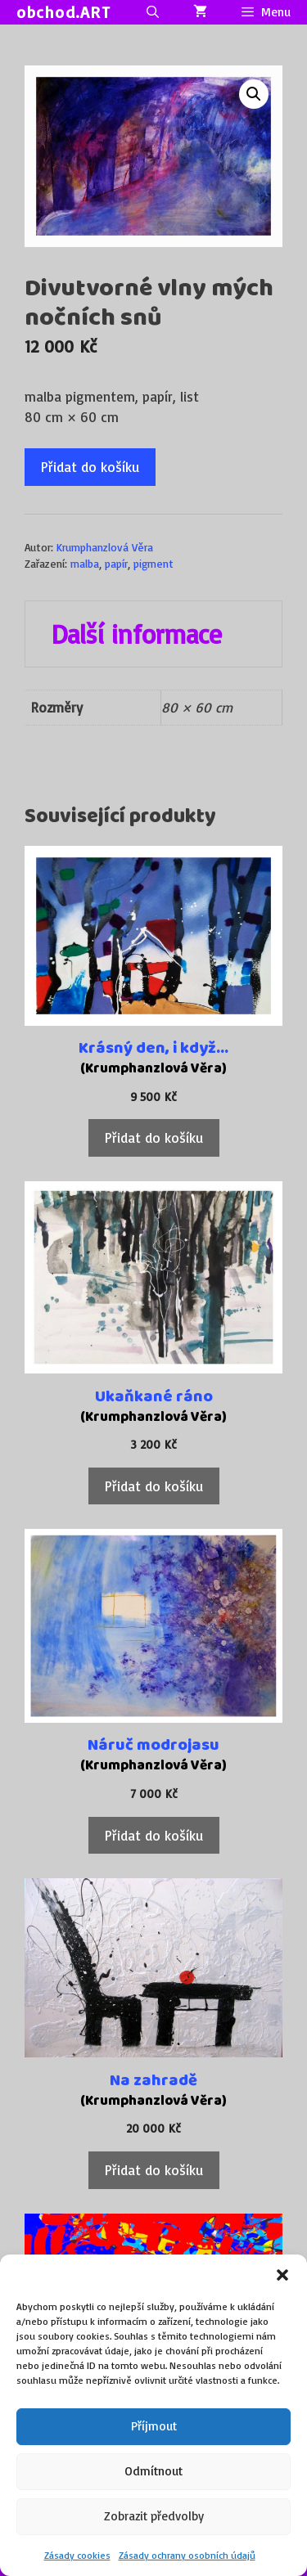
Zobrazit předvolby (154, 2516)
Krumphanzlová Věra (104, 547)
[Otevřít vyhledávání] (152, 12)
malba (84, 563)
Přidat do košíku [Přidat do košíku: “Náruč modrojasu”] (154, 1835)
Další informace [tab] (137, 634)
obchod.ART (63, 12)
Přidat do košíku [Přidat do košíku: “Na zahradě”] (154, 2169)
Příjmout (154, 2426)
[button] (282, 2275)
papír (116, 563)
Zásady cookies (77, 2555)
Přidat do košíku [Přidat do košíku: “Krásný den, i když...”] (154, 1137)
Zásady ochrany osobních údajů (187, 2555)
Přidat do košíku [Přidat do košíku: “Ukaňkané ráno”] (154, 1486)
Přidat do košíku (90, 466)
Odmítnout (153, 2471)
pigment (153, 563)
